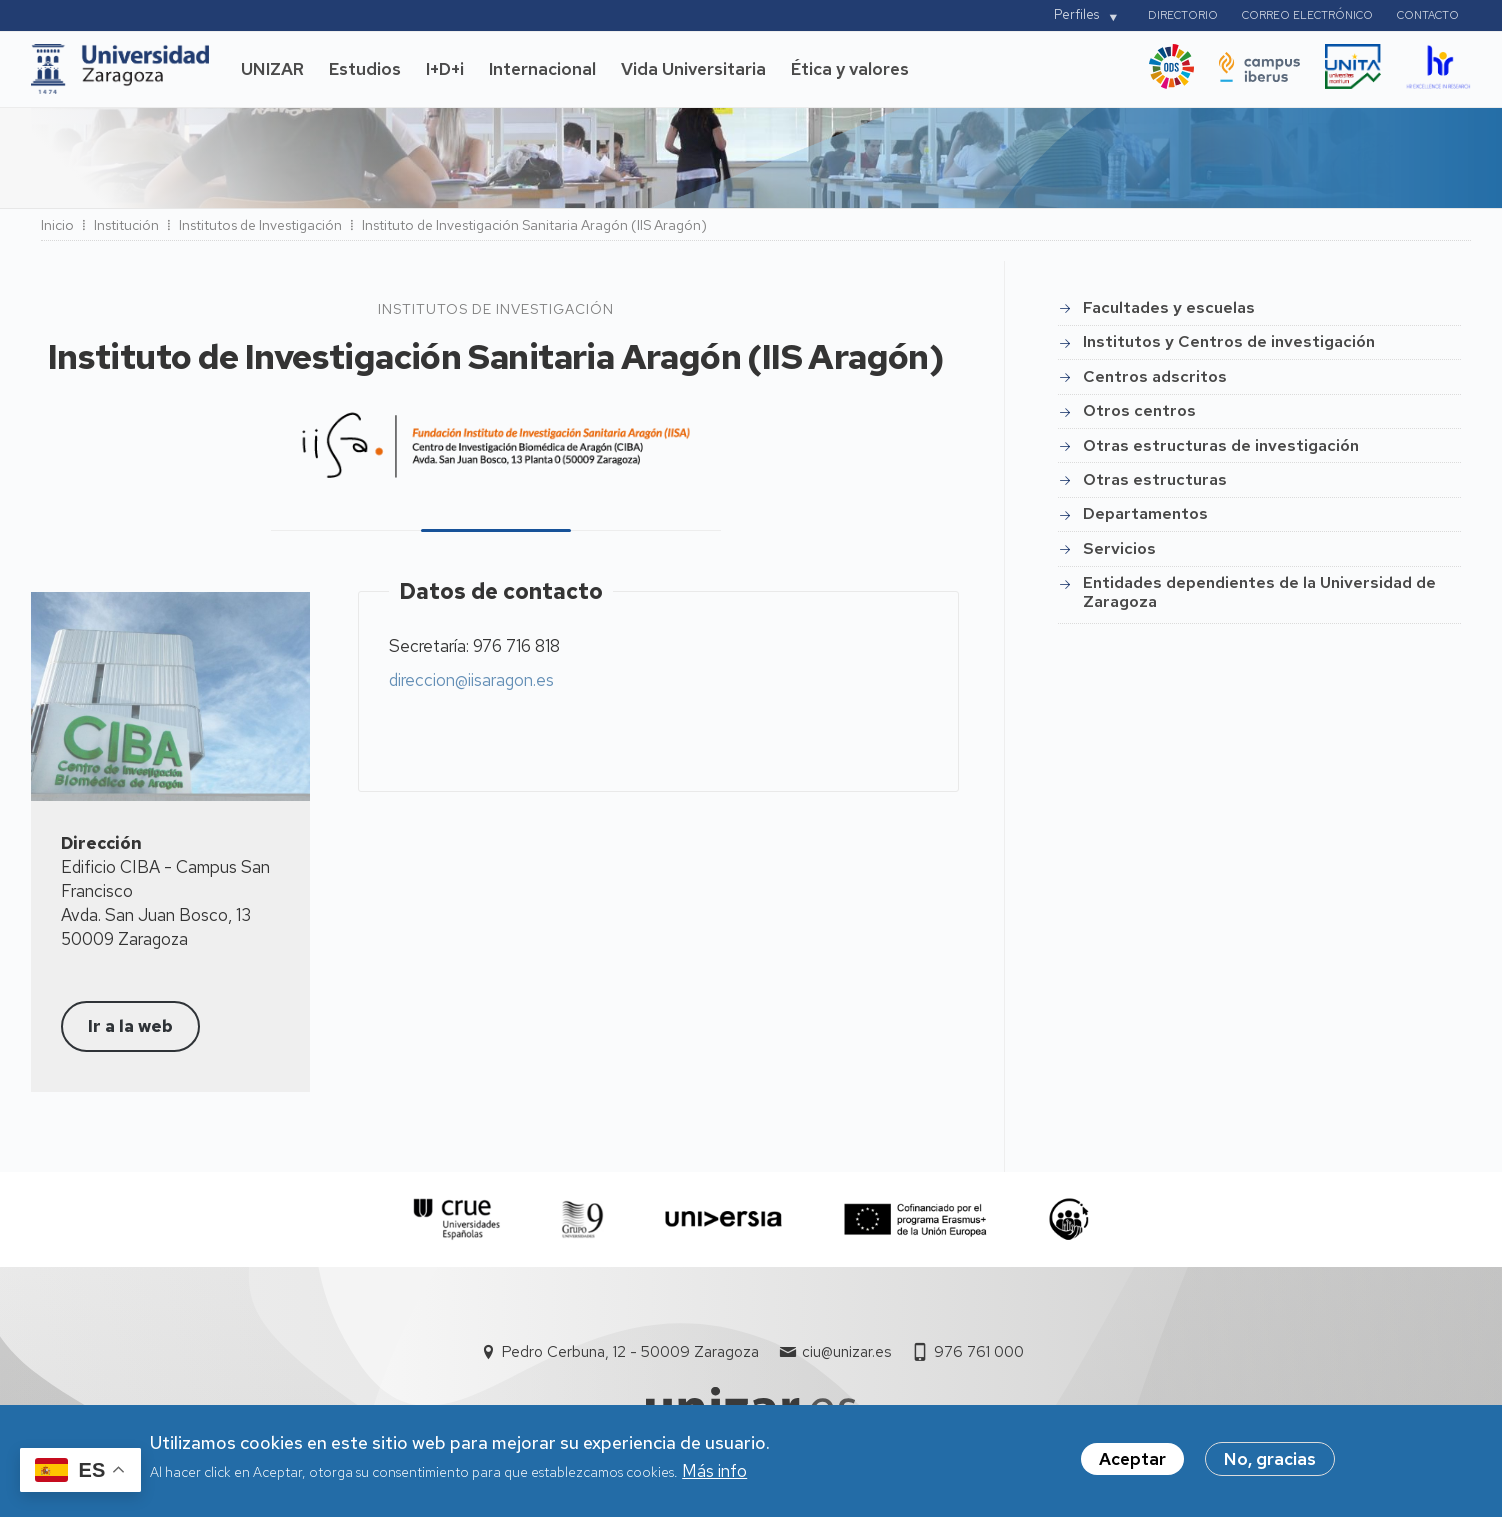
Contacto (1428, 15)
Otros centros (1139, 410)
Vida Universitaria (693, 69)
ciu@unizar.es (846, 1352)
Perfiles (1076, 14)
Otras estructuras (1155, 479)
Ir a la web (130, 1026)
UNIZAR (272, 69)
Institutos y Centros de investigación (1229, 341)
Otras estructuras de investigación (1221, 445)
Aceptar (1132, 1467)
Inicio (57, 225)
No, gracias (1270, 1467)
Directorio (1183, 15)
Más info (714, 1479)
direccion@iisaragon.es (471, 680)
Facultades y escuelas (1169, 307)
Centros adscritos (1155, 376)
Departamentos (1145, 513)
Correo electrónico (1307, 15)
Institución (126, 225)
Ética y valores (850, 69)
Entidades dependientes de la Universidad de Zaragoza (1259, 591)
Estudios (365, 69)
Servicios (1119, 548)
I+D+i (445, 69)
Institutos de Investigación (260, 225)
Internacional (542, 69)
